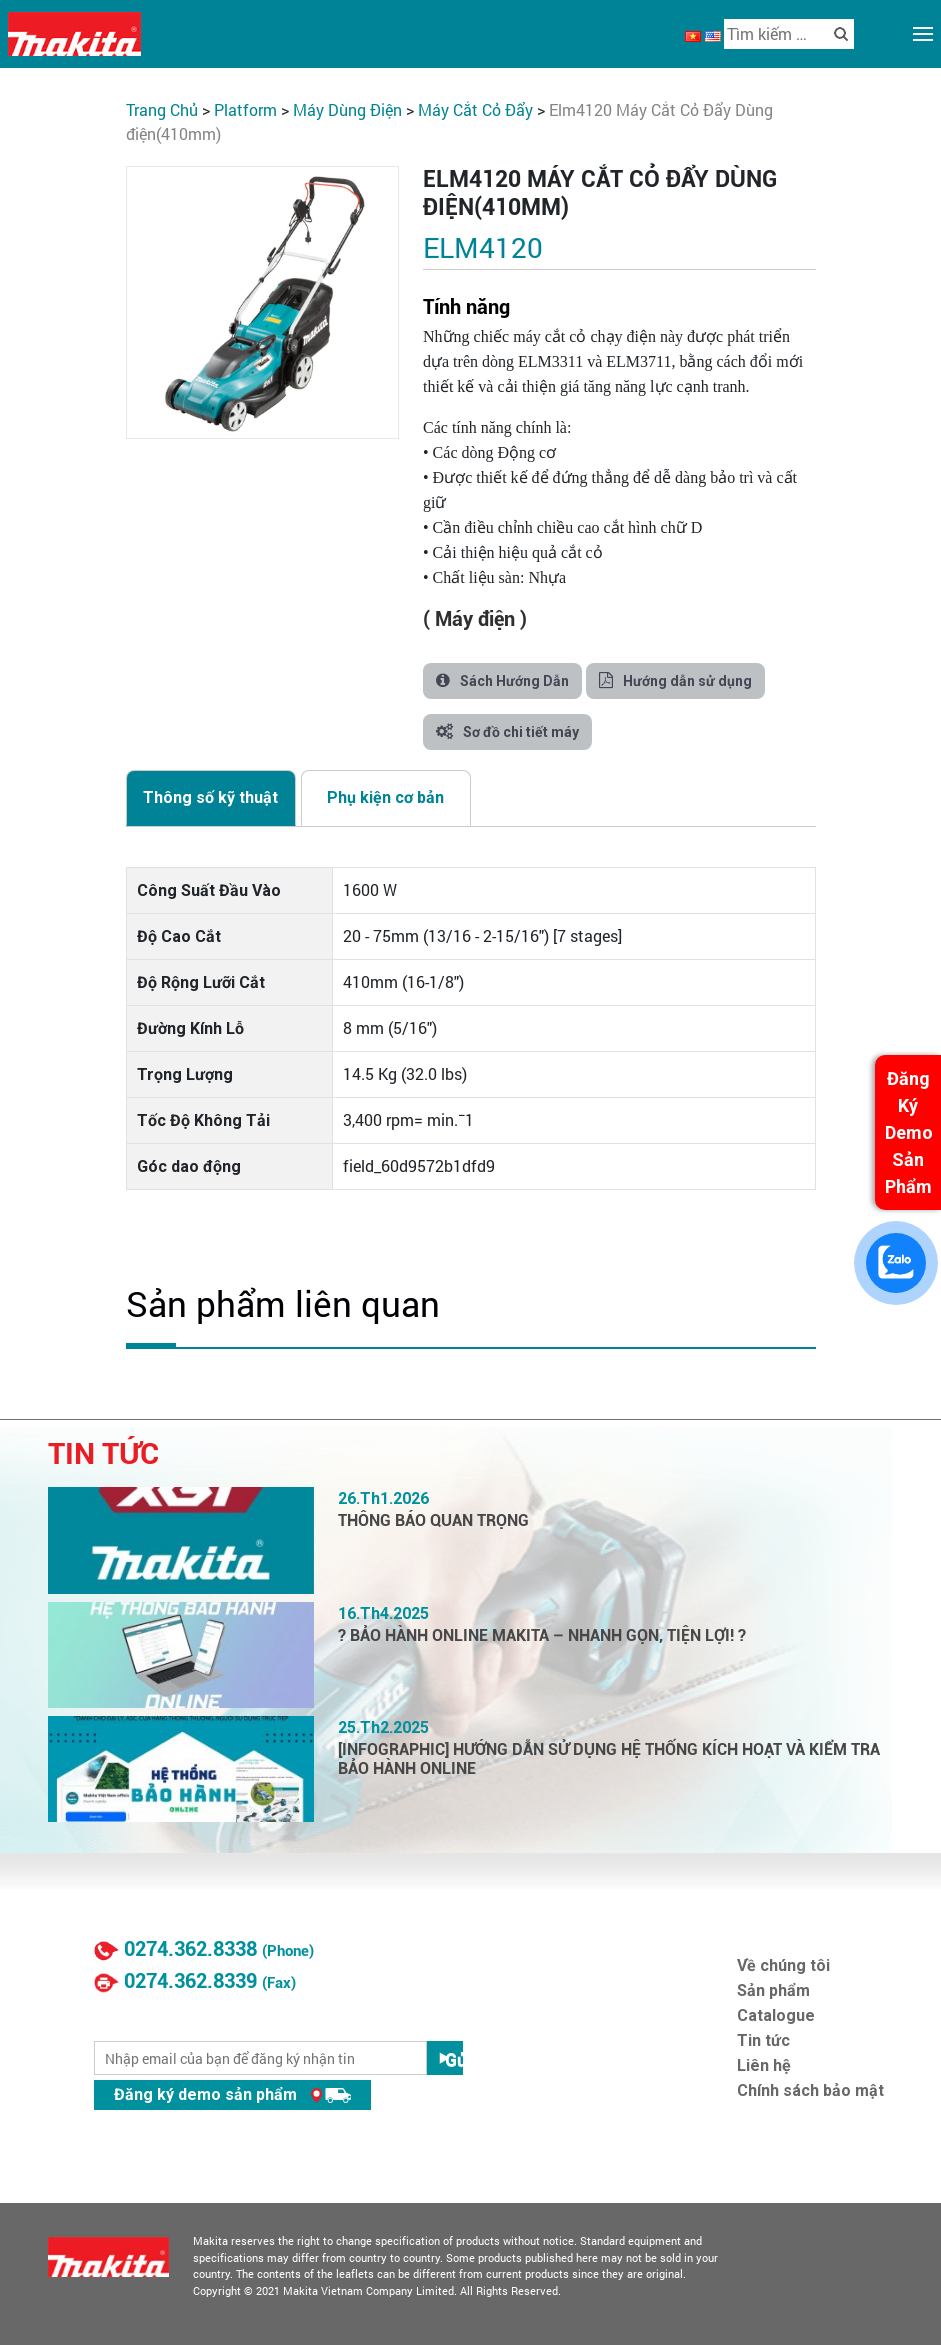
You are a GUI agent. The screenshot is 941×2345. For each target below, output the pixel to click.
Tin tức (763, 2040)
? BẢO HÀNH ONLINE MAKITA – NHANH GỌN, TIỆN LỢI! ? (542, 1635)
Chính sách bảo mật (810, 2090)
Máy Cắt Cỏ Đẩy (475, 109)
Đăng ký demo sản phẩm (232, 2094)
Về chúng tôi (783, 1965)
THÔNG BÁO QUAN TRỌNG (433, 1520)
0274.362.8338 (190, 1949)
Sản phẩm (773, 1990)
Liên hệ (764, 2065)
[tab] (211, 798)
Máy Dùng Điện (347, 109)
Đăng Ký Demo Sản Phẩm (909, 1132)
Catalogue (776, 2015)
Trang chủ (162, 109)
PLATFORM (245, 109)
